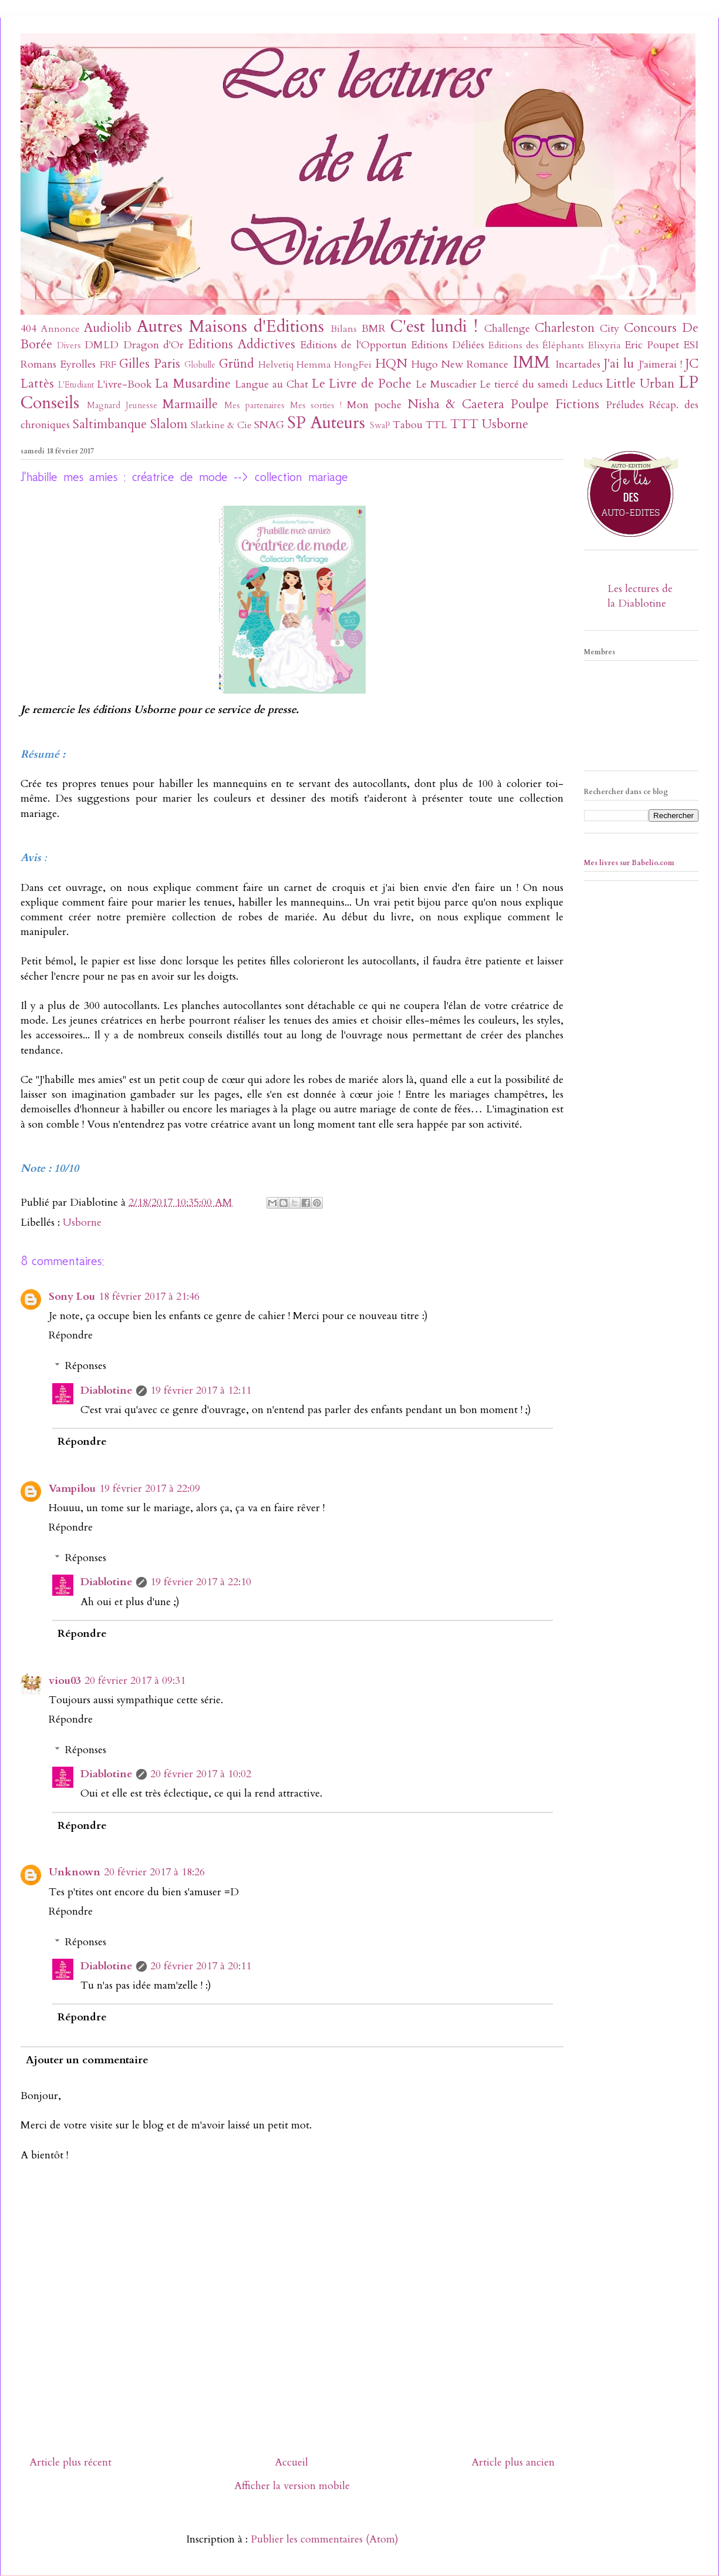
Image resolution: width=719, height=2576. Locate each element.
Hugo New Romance (460, 364)
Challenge (507, 328)
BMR (374, 328)
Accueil (291, 2462)
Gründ (236, 363)
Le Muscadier (446, 384)
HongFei (353, 364)
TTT (464, 424)
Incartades (577, 364)
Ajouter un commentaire (87, 2060)
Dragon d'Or (153, 345)
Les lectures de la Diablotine (640, 596)
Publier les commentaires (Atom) (325, 2539)
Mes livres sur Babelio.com (629, 862)
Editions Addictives (241, 344)
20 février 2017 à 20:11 (200, 1966)
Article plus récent (70, 2462)
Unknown (74, 1872)
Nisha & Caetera (456, 404)
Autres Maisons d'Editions (230, 326)
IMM (531, 362)
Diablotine (106, 1390)
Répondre (71, 1335)
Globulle (199, 365)
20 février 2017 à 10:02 (200, 1774)
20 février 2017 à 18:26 (154, 1872)
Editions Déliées (447, 345)
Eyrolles (78, 364)
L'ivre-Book (124, 384)
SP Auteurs (326, 422)
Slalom (168, 424)
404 (28, 328)
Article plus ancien (513, 2462)
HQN (391, 363)
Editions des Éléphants (536, 345)
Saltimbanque (110, 424)
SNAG (269, 425)
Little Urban (640, 383)
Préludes (625, 405)
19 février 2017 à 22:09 (149, 1488)
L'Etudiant (76, 385)
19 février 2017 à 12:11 (200, 1390)
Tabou (408, 425)
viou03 (65, 1680)
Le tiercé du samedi (524, 384)
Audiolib (107, 328)
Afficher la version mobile (292, 2486)
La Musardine (193, 383)
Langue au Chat (271, 384)
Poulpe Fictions (555, 404)
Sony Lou (72, 1296)
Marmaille (190, 404)
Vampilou (72, 1488)
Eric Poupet (652, 345)
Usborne (505, 424)
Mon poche (374, 405)
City (609, 328)
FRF (108, 364)
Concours (650, 328)
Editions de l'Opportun (353, 345)
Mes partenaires (254, 405)
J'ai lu (619, 363)
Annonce (60, 328)
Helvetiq (275, 364)
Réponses (85, 1365)
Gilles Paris (149, 363)
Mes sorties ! (316, 405)
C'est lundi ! (434, 326)
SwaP (380, 425)
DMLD (102, 345)
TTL (436, 425)
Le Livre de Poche (361, 383)
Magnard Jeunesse (122, 405)
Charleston (565, 328)
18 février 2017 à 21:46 (149, 1296)
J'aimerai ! (660, 364)
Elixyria (604, 345)
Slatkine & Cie (221, 425)
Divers (69, 345)
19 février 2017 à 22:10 (200, 1582)
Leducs (587, 384)
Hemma (313, 364)
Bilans (343, 328)
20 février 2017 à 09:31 (135, 1680)
